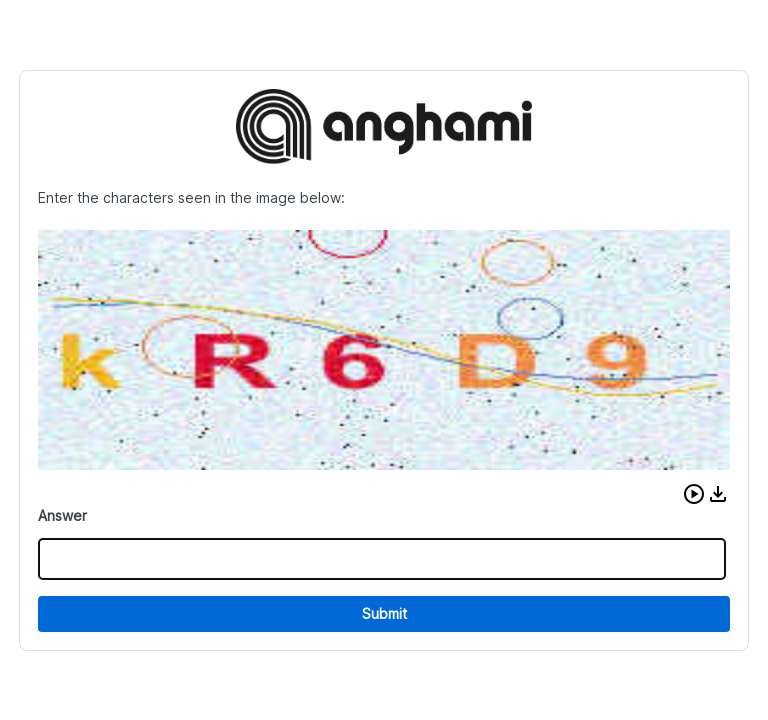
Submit (384, 613)
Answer (62, 515)
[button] (694, 494)
